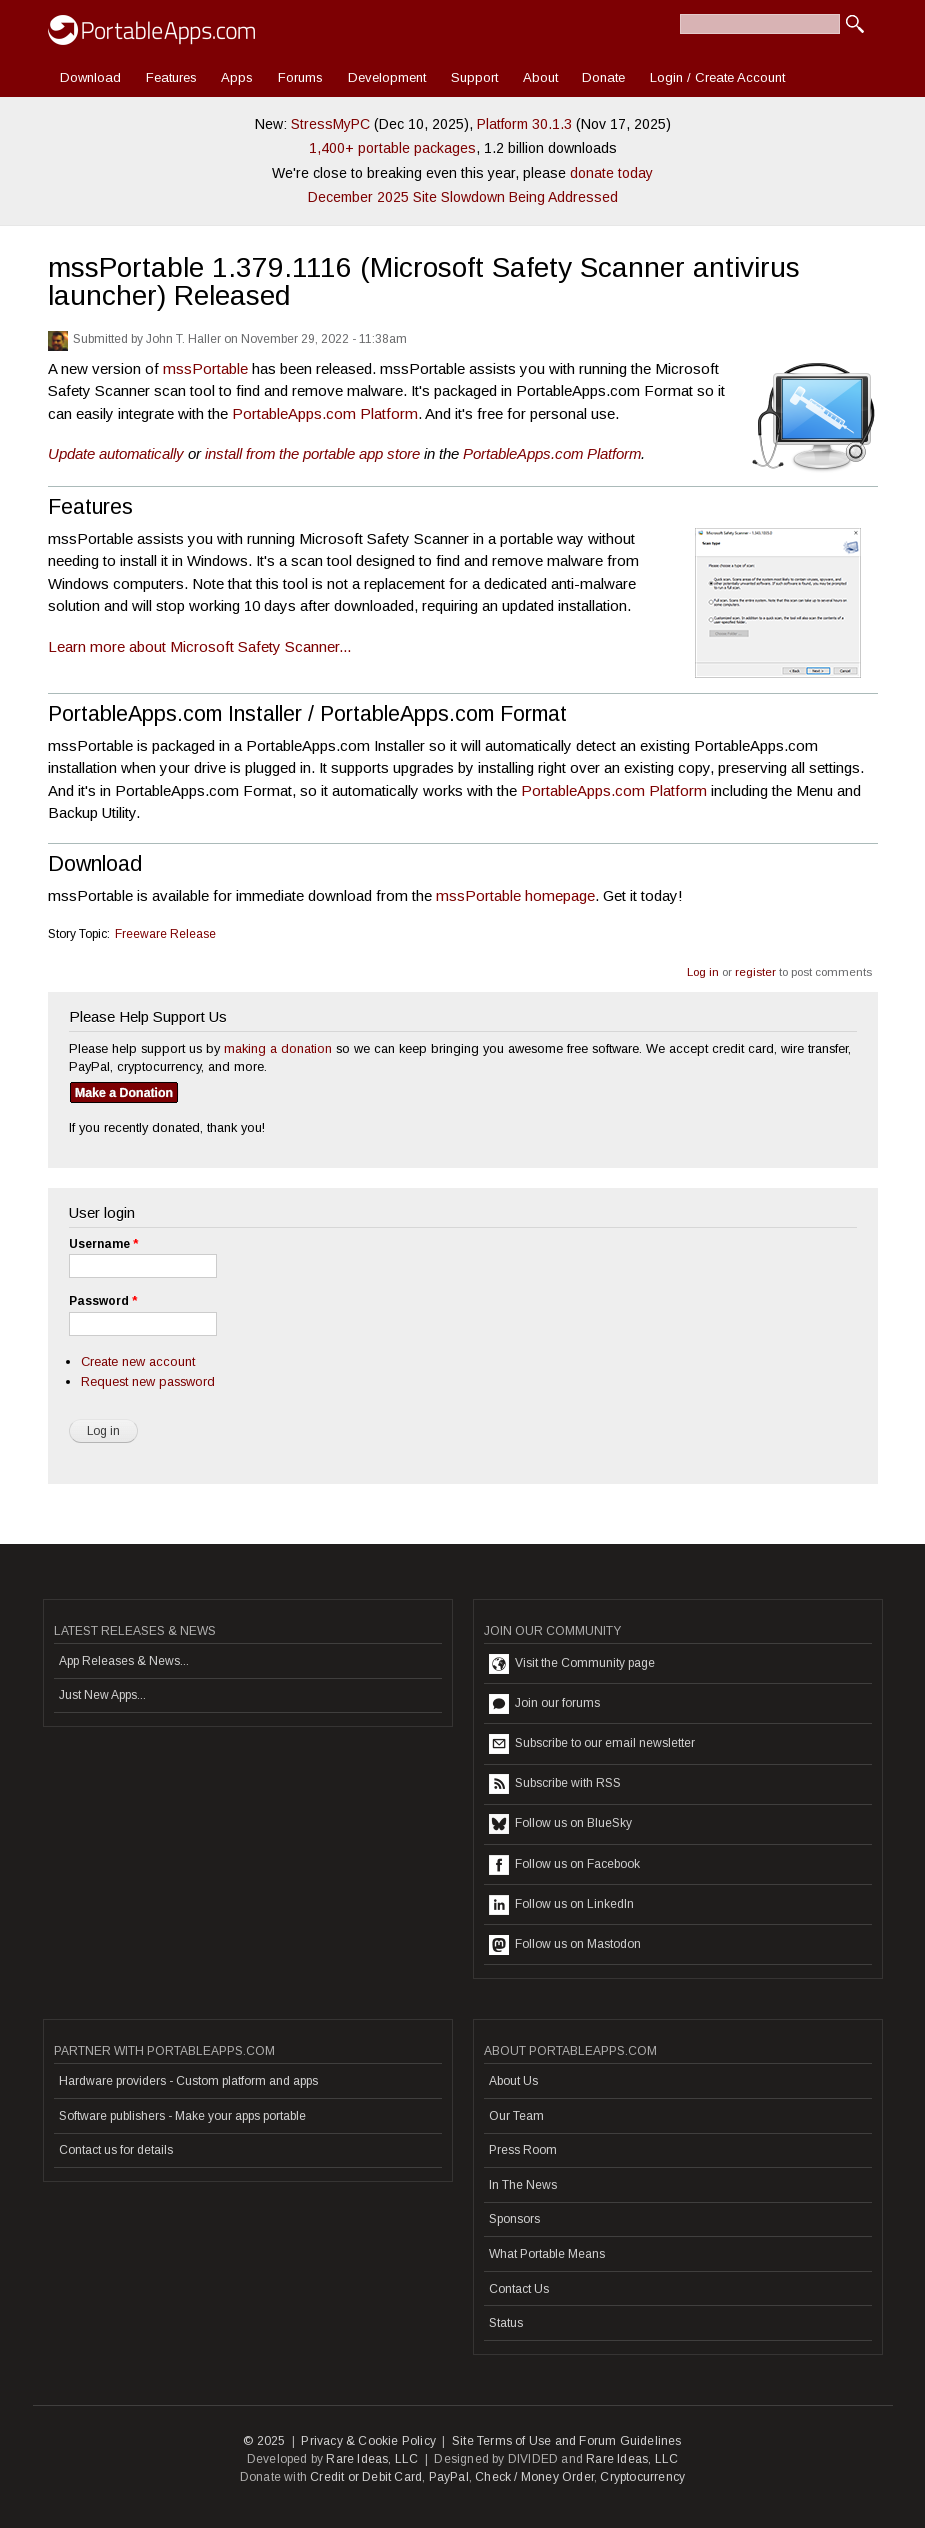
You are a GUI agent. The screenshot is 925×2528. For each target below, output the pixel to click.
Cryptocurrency (642, 2477)
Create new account (138, 1361)
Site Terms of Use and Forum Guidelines (567, 2441)
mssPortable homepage (515, 895)
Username (103, 1244)
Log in (703, 972)
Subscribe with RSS (555, 1784)
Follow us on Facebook (564, 1865)
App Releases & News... (124, 1661)
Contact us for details (116, 2150)
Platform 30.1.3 (524, 124)
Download (90, 77)
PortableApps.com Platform (325, 413)
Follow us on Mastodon (565, 1945)
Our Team (516, 2116)
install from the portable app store (312, 453)
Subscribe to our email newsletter (592, 1744)
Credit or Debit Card (366, 2477)
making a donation (278, 1048)
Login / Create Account (717, 77)
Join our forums (544, 1704)
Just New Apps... (102, 1695)
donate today (611, 173)
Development (387, 77)
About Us (513, 2081)
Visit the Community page (572, 1664)
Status (506, 2323)
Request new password (148, 1381)
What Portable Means (547, 2254)
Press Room (523, 2150)
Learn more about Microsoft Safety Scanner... (199, 646)
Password (103, 1301)
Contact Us (519, 2289)
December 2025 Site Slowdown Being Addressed (463, 197)
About (540, 77)
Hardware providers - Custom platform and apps (188, 2081)
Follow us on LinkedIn (561, 1905)
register (755, 972)
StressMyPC (330, 124)
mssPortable (205, 368)
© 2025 (264, 2441)
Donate (603, 77)
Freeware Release (165, 934)
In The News (523, 2185)
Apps (237, 77)
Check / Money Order (534, 2477)
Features (171, 77)
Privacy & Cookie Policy (368, 2441)
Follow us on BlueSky (560, 1824)
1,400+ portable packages (392, 148)
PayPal (449, 2477)
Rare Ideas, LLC (372, 2459)
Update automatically (116, 453)
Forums (300, 77)
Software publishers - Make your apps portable (182, 2116)
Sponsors (514, 2219)
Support (474, 77)
